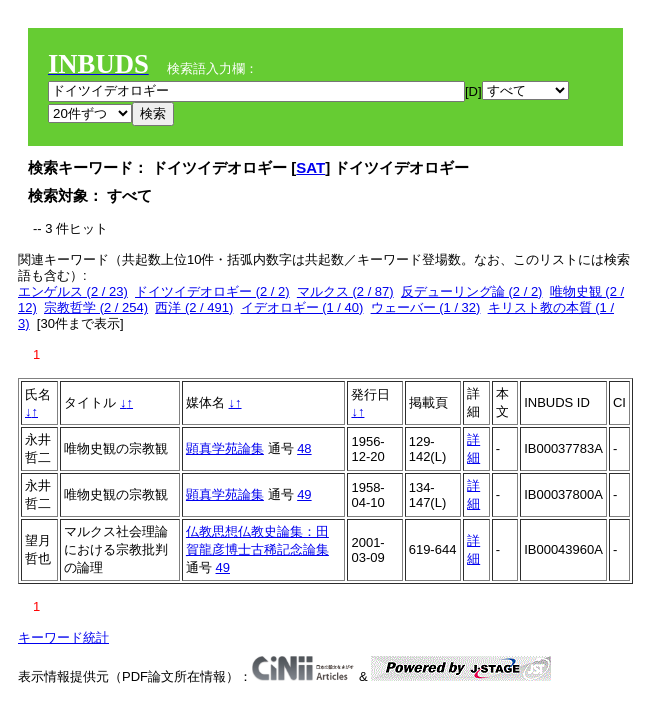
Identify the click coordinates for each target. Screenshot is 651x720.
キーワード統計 (63, 637)
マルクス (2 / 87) (345, 291)
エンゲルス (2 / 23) (73, 291)
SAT (310, 167)
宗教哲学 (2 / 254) (96, 307)
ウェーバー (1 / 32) (426, 307)
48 (304, 448)
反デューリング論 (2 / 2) (472, 291)
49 (304, 494)
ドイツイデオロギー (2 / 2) (212, 291)
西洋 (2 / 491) (194, 307)
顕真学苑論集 (225, 448)
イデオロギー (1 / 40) (302, 307)
